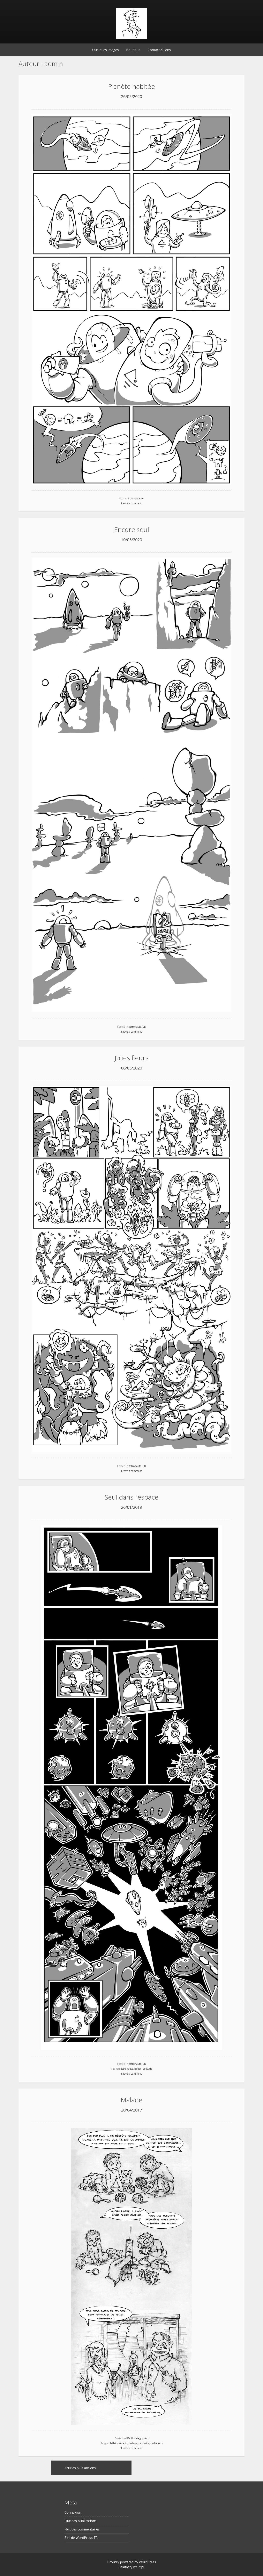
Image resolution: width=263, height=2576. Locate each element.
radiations (157, 2443)
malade (133, 2443)
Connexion (73, 2512)
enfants (123, 2443)
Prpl (141, 2567)
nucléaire (144, 2443)
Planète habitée (131, 86)
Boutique (133, 50)
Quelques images (105, 50)
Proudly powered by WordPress (131, 2562)
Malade (131, 2099)
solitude (147, 2068)
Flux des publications (81, 2521)
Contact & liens (159, 50)
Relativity (125, 2567)
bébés (114, 2443)
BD (144, 1026)
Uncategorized (139, 2438)
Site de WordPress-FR (81, 2537)
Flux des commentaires (82, 2529)
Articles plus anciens (80, 2468)
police (138, 2068)
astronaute (137, 498)
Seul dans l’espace (131, 1497)
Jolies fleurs (132, 1057)
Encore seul (131, 529)
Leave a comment (131, 503)
